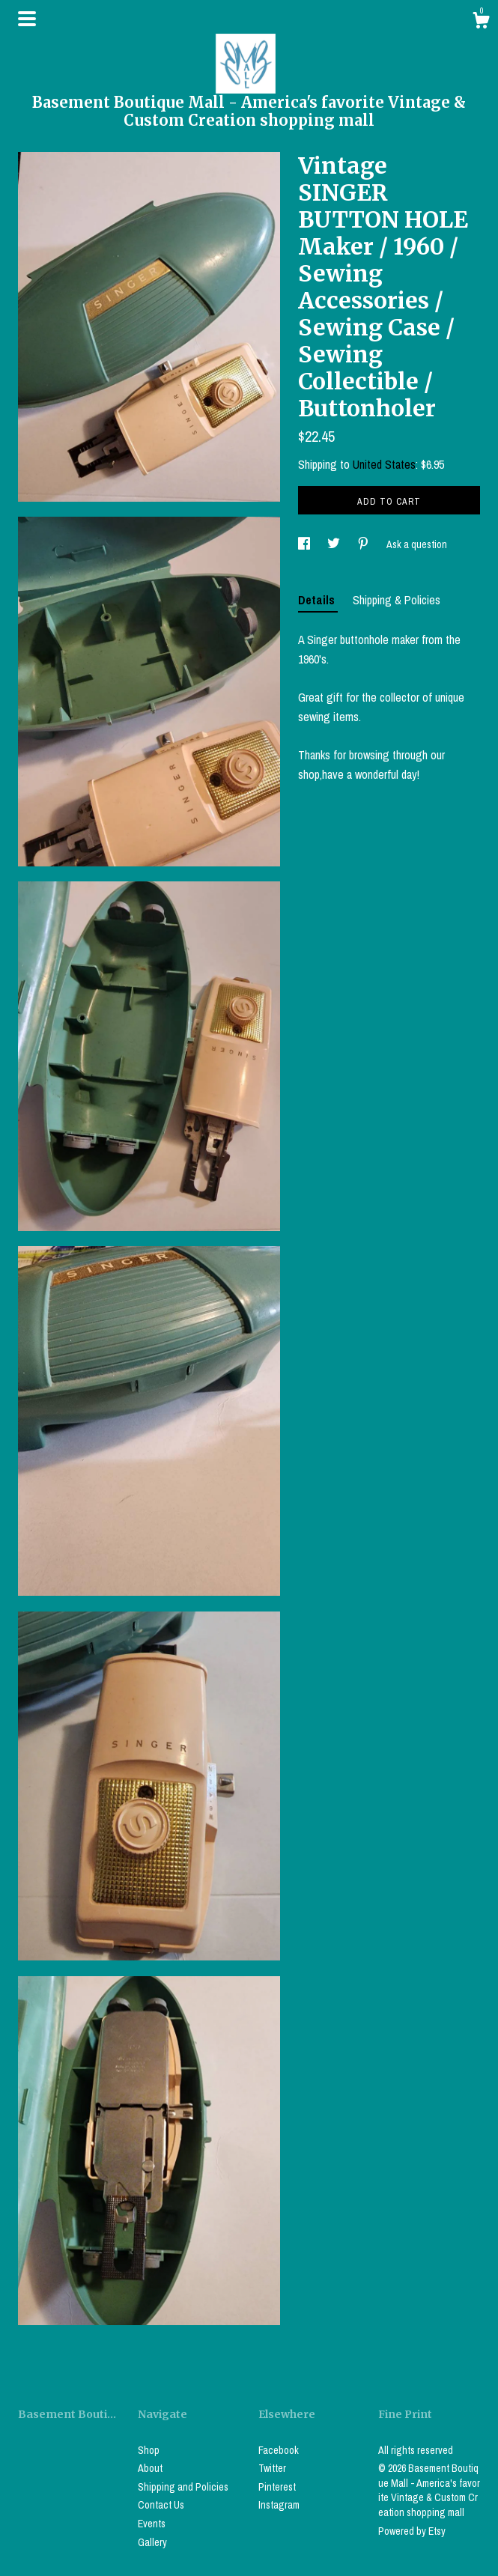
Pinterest (277, 2487)
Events (152, 2523)
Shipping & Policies (396, 600)
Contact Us (161, 2505)
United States (384, 464)
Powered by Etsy (412, 2531)
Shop (149, 2450)
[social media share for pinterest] (364, 544)
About (150, 2468)
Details (318, 600)
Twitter (272, 2468)
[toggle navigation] (27, 18)
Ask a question (416, 544)
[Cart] (481, 22)
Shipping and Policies (183, 2487)
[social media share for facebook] (305, 544)
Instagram (279, 2505)
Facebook (278, 2450)
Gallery (152, 2542)
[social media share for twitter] (334, 544)
